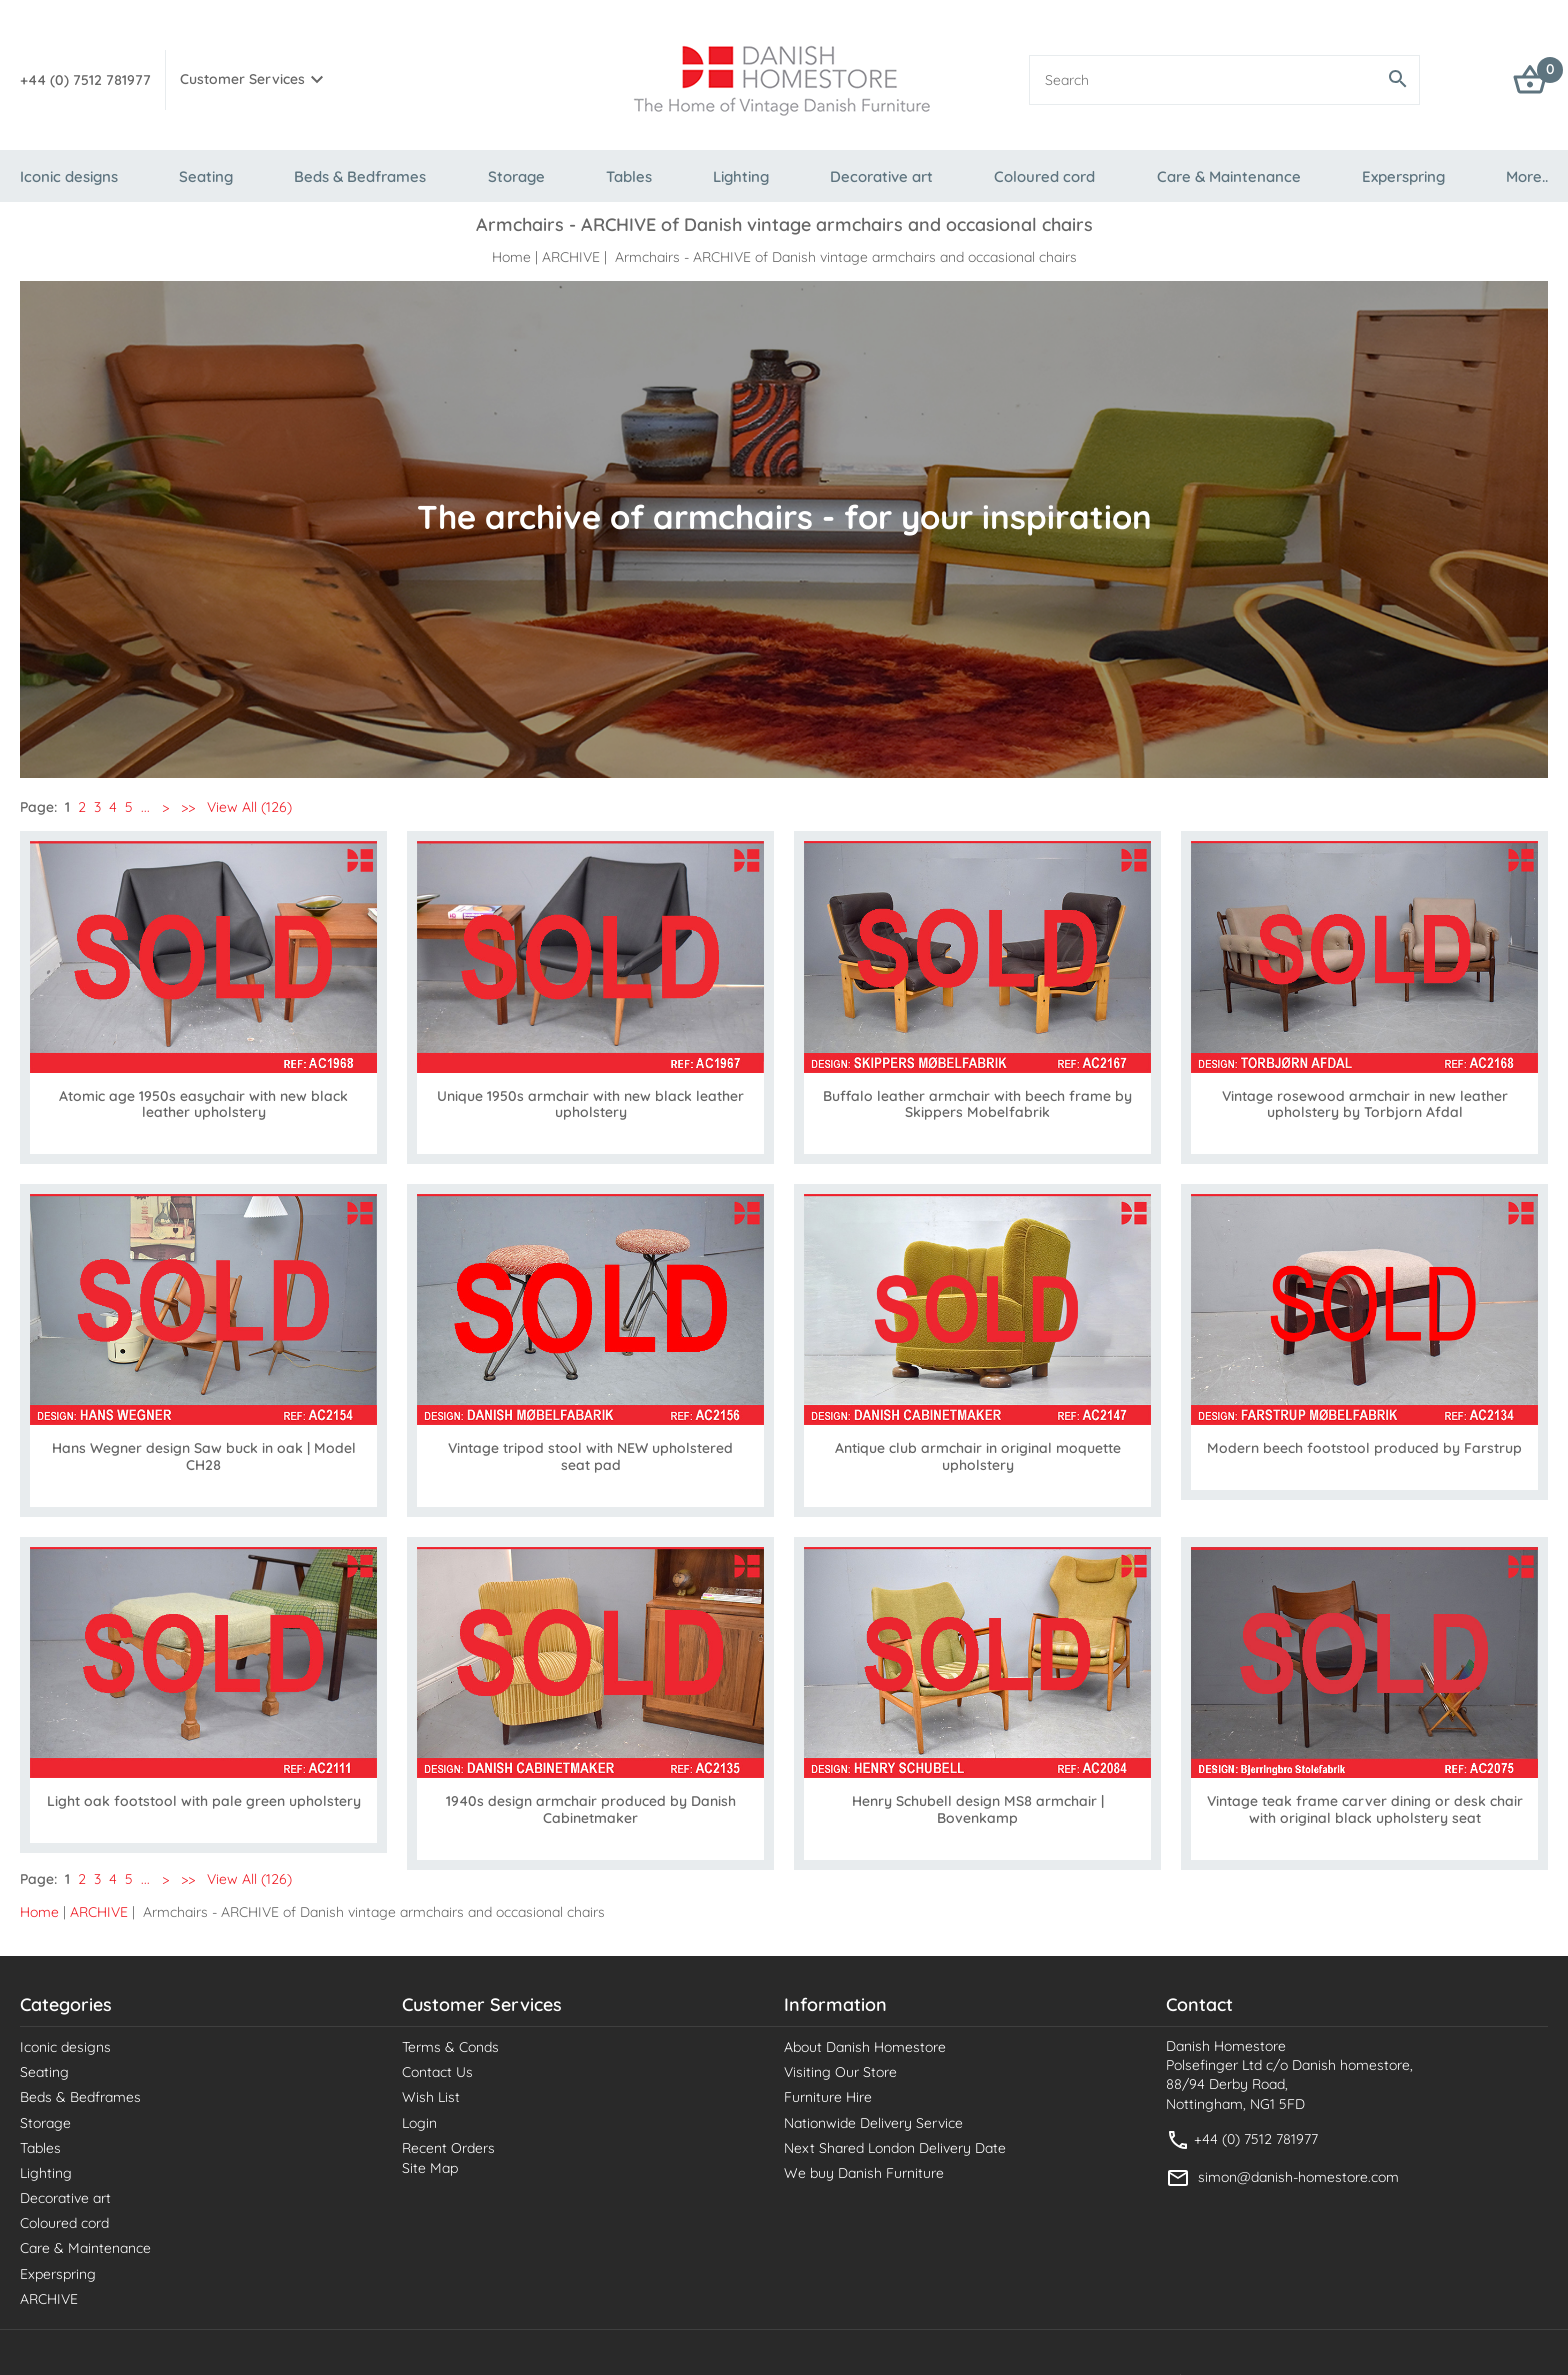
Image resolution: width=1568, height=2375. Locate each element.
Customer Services (242, 79)
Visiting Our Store (840, 2072)
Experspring (1403, 176)
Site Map (430, 2168)
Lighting (741, 176)
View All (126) (247, 807)
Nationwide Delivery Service (873, 2123)
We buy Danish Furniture (864, 2173)
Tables (629, 176)
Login (419, 2123)
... (145, 807)
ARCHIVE (571, 257)
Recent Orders (448, 2148)
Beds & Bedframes (360, 176)
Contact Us (437, 2072)
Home (511, 257)
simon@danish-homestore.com (1298, 2176)
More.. (1527, 176)
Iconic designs (69, 176)
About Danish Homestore (865, 2047)
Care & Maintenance (1229, 176)
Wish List (431, 2097)
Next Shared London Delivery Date (895, 2148)
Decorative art (881, 176)
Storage (516, 176)
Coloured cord (1044, 176)
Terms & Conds (450, 2047)
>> (188, 807)
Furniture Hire (828, 2097)
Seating (206, 176)
